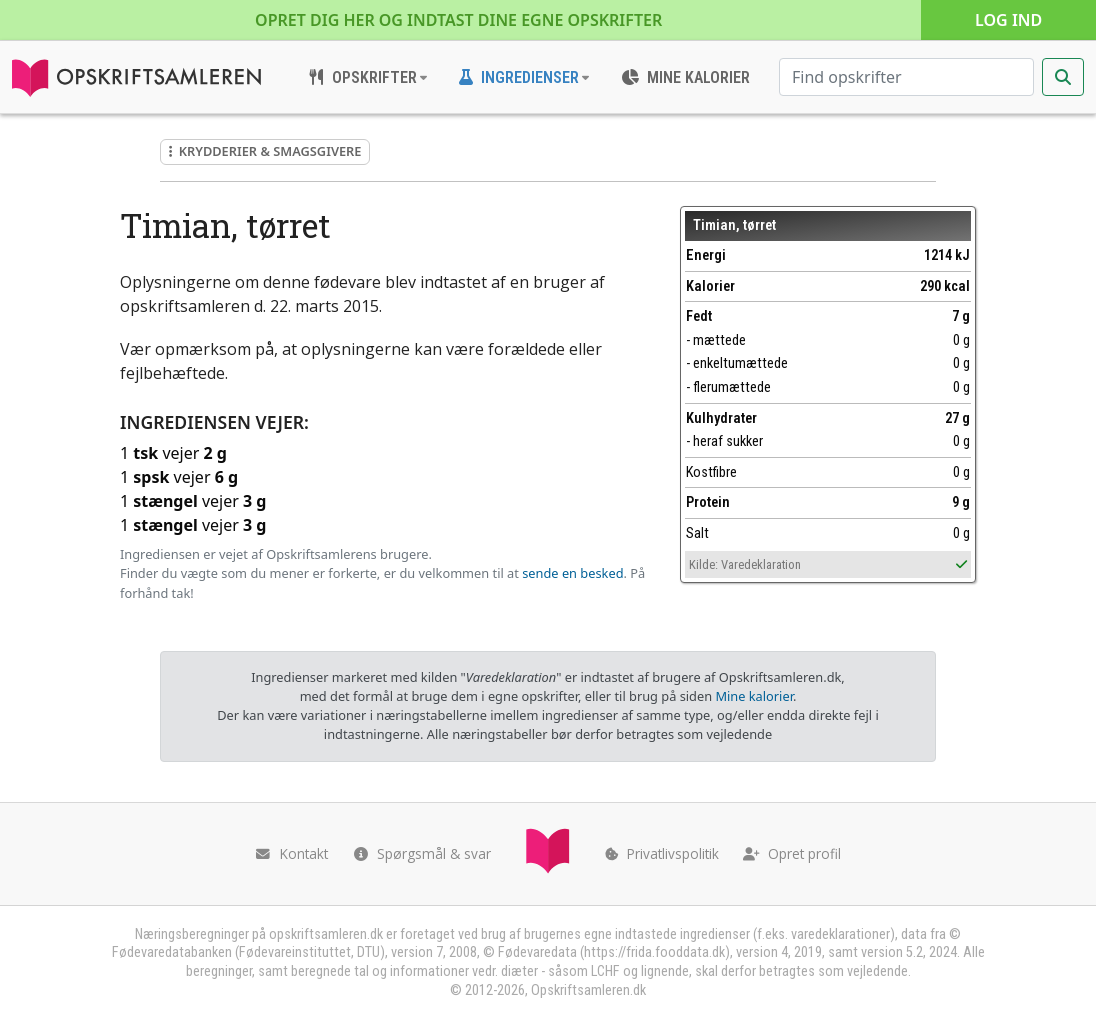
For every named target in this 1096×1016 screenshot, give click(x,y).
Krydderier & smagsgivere (265, 151)
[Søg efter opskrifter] (906, 77)
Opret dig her (458, 20)
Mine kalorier (753, 696)
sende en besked (572, 573)
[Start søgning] (1063, 77)
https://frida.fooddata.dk (654, 952)
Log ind (1008, 20)
